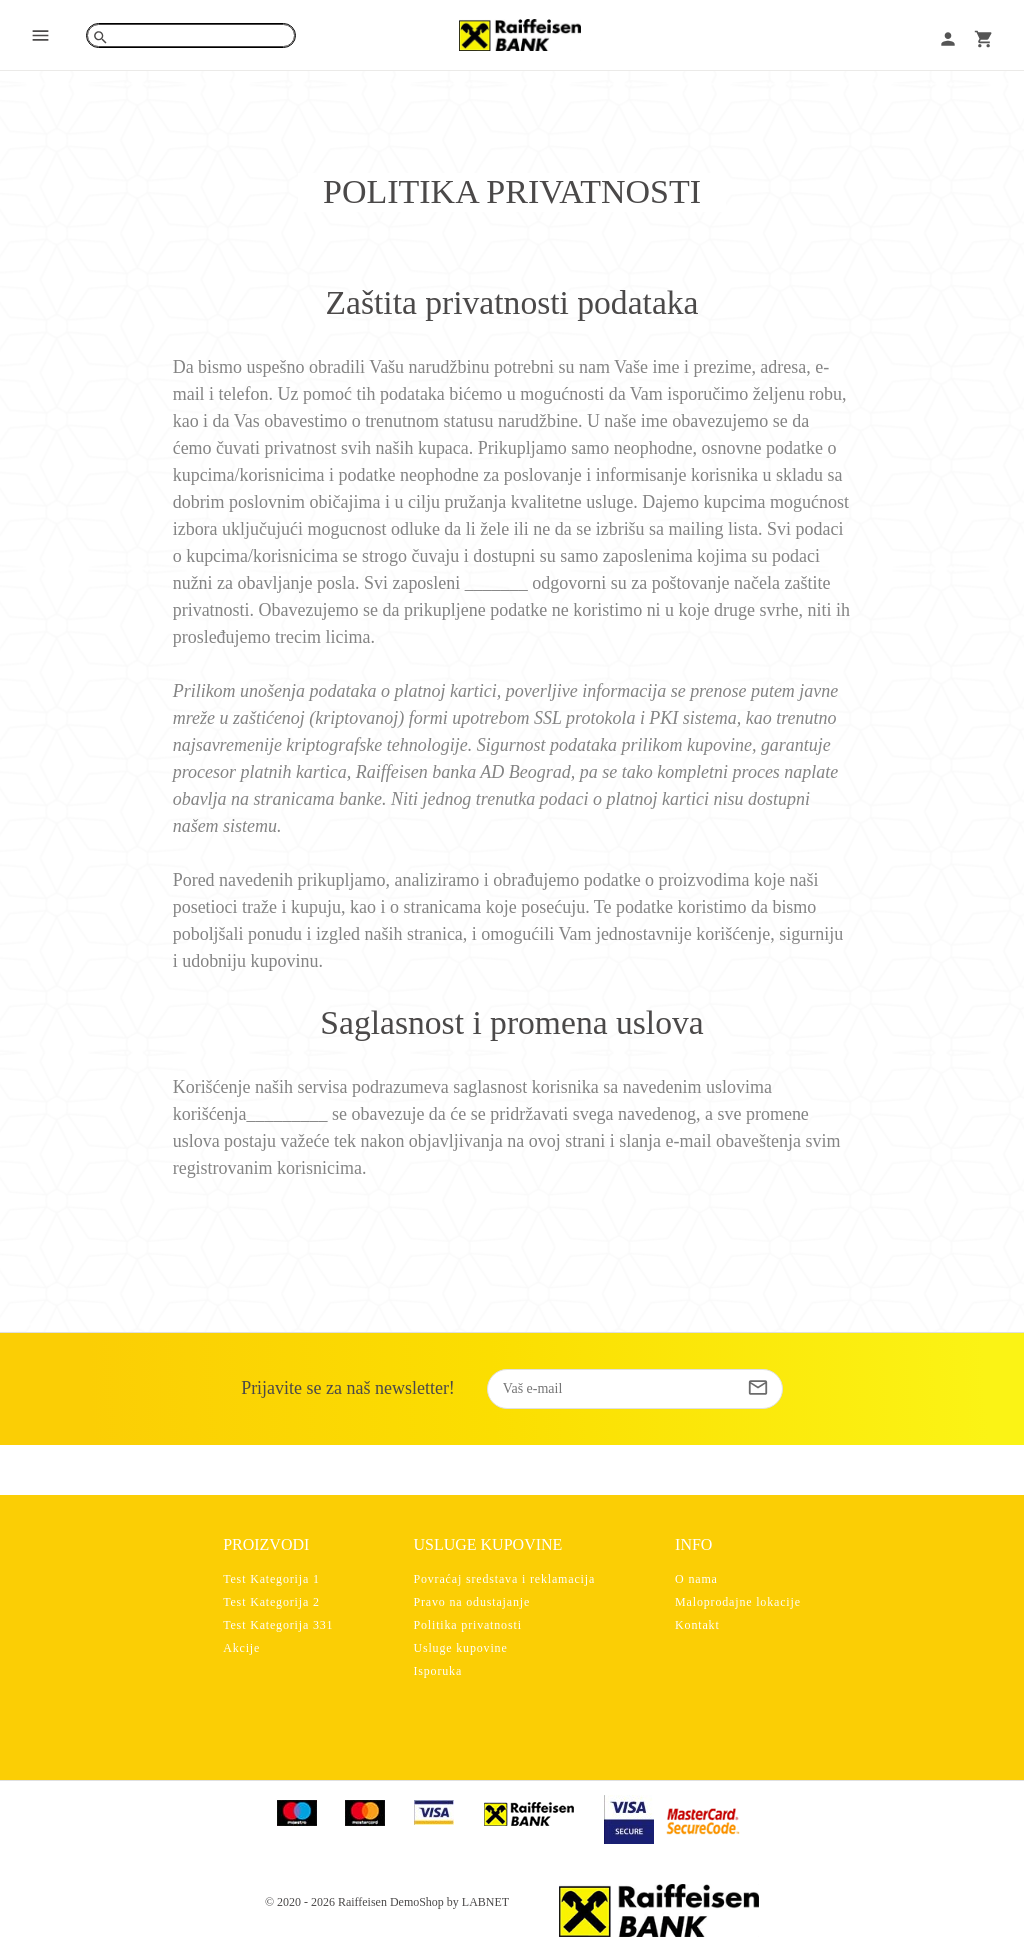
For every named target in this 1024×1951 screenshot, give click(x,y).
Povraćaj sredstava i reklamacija (504, 1579)
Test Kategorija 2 (271, 1602)
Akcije (241, 1648)
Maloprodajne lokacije (738, 1602)
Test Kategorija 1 (271, 1579)
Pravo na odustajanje (471, 1602)
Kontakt (697, 1625)
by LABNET (478, 1902)
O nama (696, 1579)
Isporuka (437, 1671)
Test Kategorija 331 (278, 1625)
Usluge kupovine (460, 1648)
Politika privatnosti (467, 1625)
